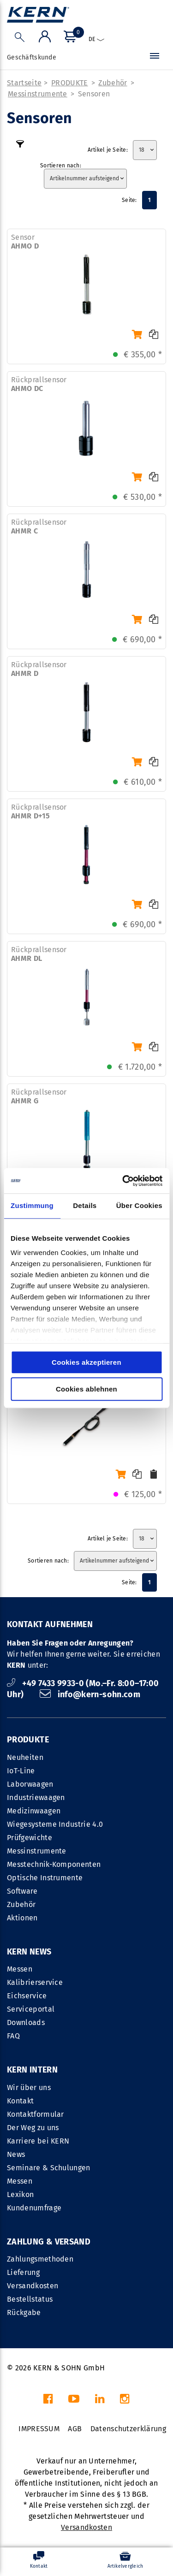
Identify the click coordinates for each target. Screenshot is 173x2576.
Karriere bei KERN (38, 2141)
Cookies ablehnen (86, 1389)
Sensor (25, 241)
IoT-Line (21, 1770)
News (16, 2154)
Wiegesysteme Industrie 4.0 (55, 1824)
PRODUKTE (69, 82)
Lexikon (20, 2194)
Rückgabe (24, 2312)
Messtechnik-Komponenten (54, 1864)
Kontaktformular (35, 2114)
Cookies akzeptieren (86, 1362)
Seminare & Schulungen (48, 2167)
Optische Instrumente (45, 1877)
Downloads (26, 2022)
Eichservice (27, 1995)
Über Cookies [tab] (139, 1205)
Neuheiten (25, 1757)
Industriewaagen (36, 1797)
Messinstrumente (37, 93)
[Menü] (154, 57)
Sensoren (94, 93)
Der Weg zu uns (33, 2127)
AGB (75, 2428)
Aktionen (22, 1917)
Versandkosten (32, 2285)
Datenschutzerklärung (128, 2428)
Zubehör (112, 82)
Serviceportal (30, 2009)
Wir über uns (29, 2087)
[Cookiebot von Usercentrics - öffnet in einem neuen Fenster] (123, 1181)
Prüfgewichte (29, 1837)
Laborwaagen (30, 1784)
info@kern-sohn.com (90, 1694)
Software (22, 1891)
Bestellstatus (30, 2299)
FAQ (13, 2035)
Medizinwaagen (33, 1810)
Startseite (24, 82)
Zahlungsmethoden (40, 2259)
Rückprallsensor (39, 384)
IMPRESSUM (39, 2428)
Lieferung (23, 2272)
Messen (19, 1969)
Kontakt (20, 2100)
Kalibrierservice (35, 1982)
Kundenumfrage (34, 2207)
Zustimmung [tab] (32, 1205)
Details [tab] (84, 1205)
